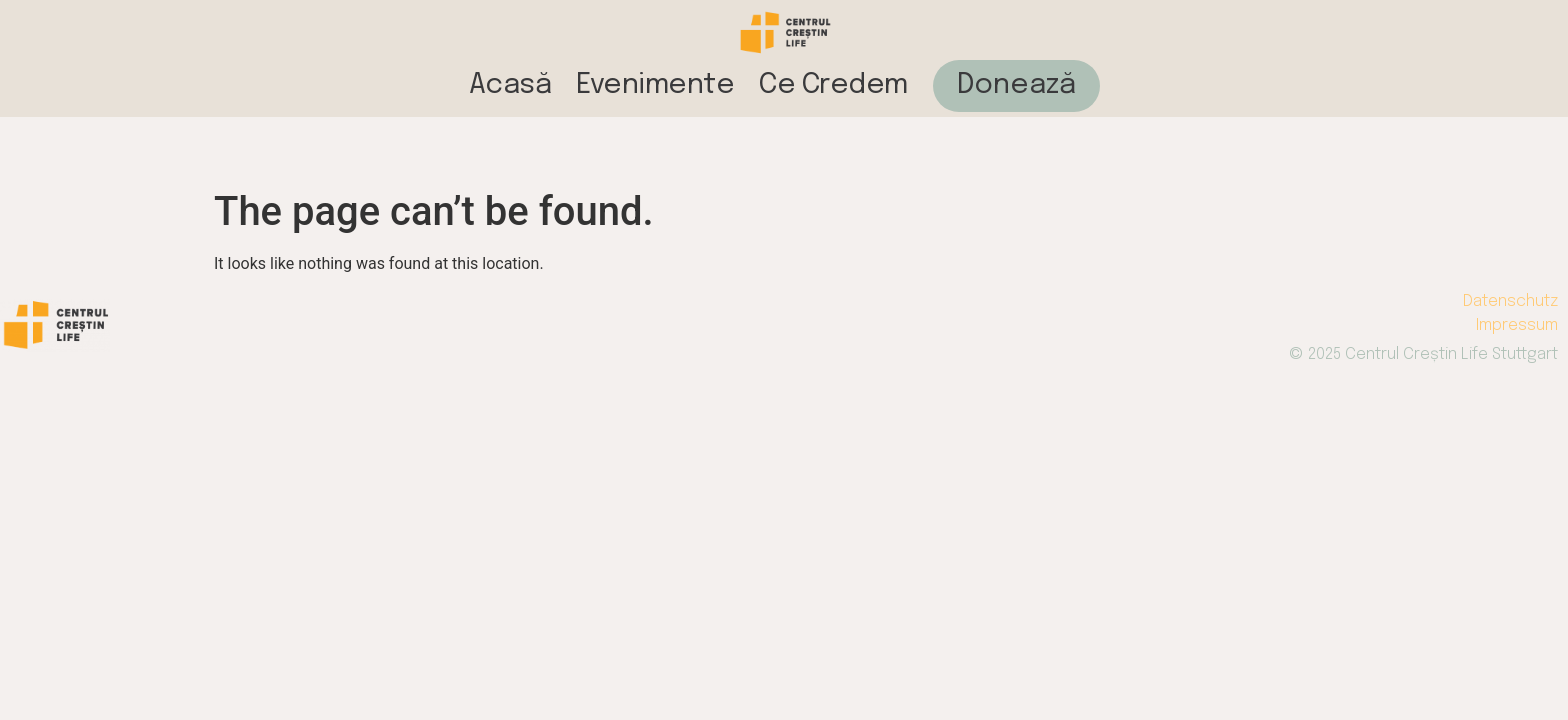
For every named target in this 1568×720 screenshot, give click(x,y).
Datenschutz (1510, 301)
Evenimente (655, 85)
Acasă (510, 85)
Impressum (1517, 325)
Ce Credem (833, 85)
